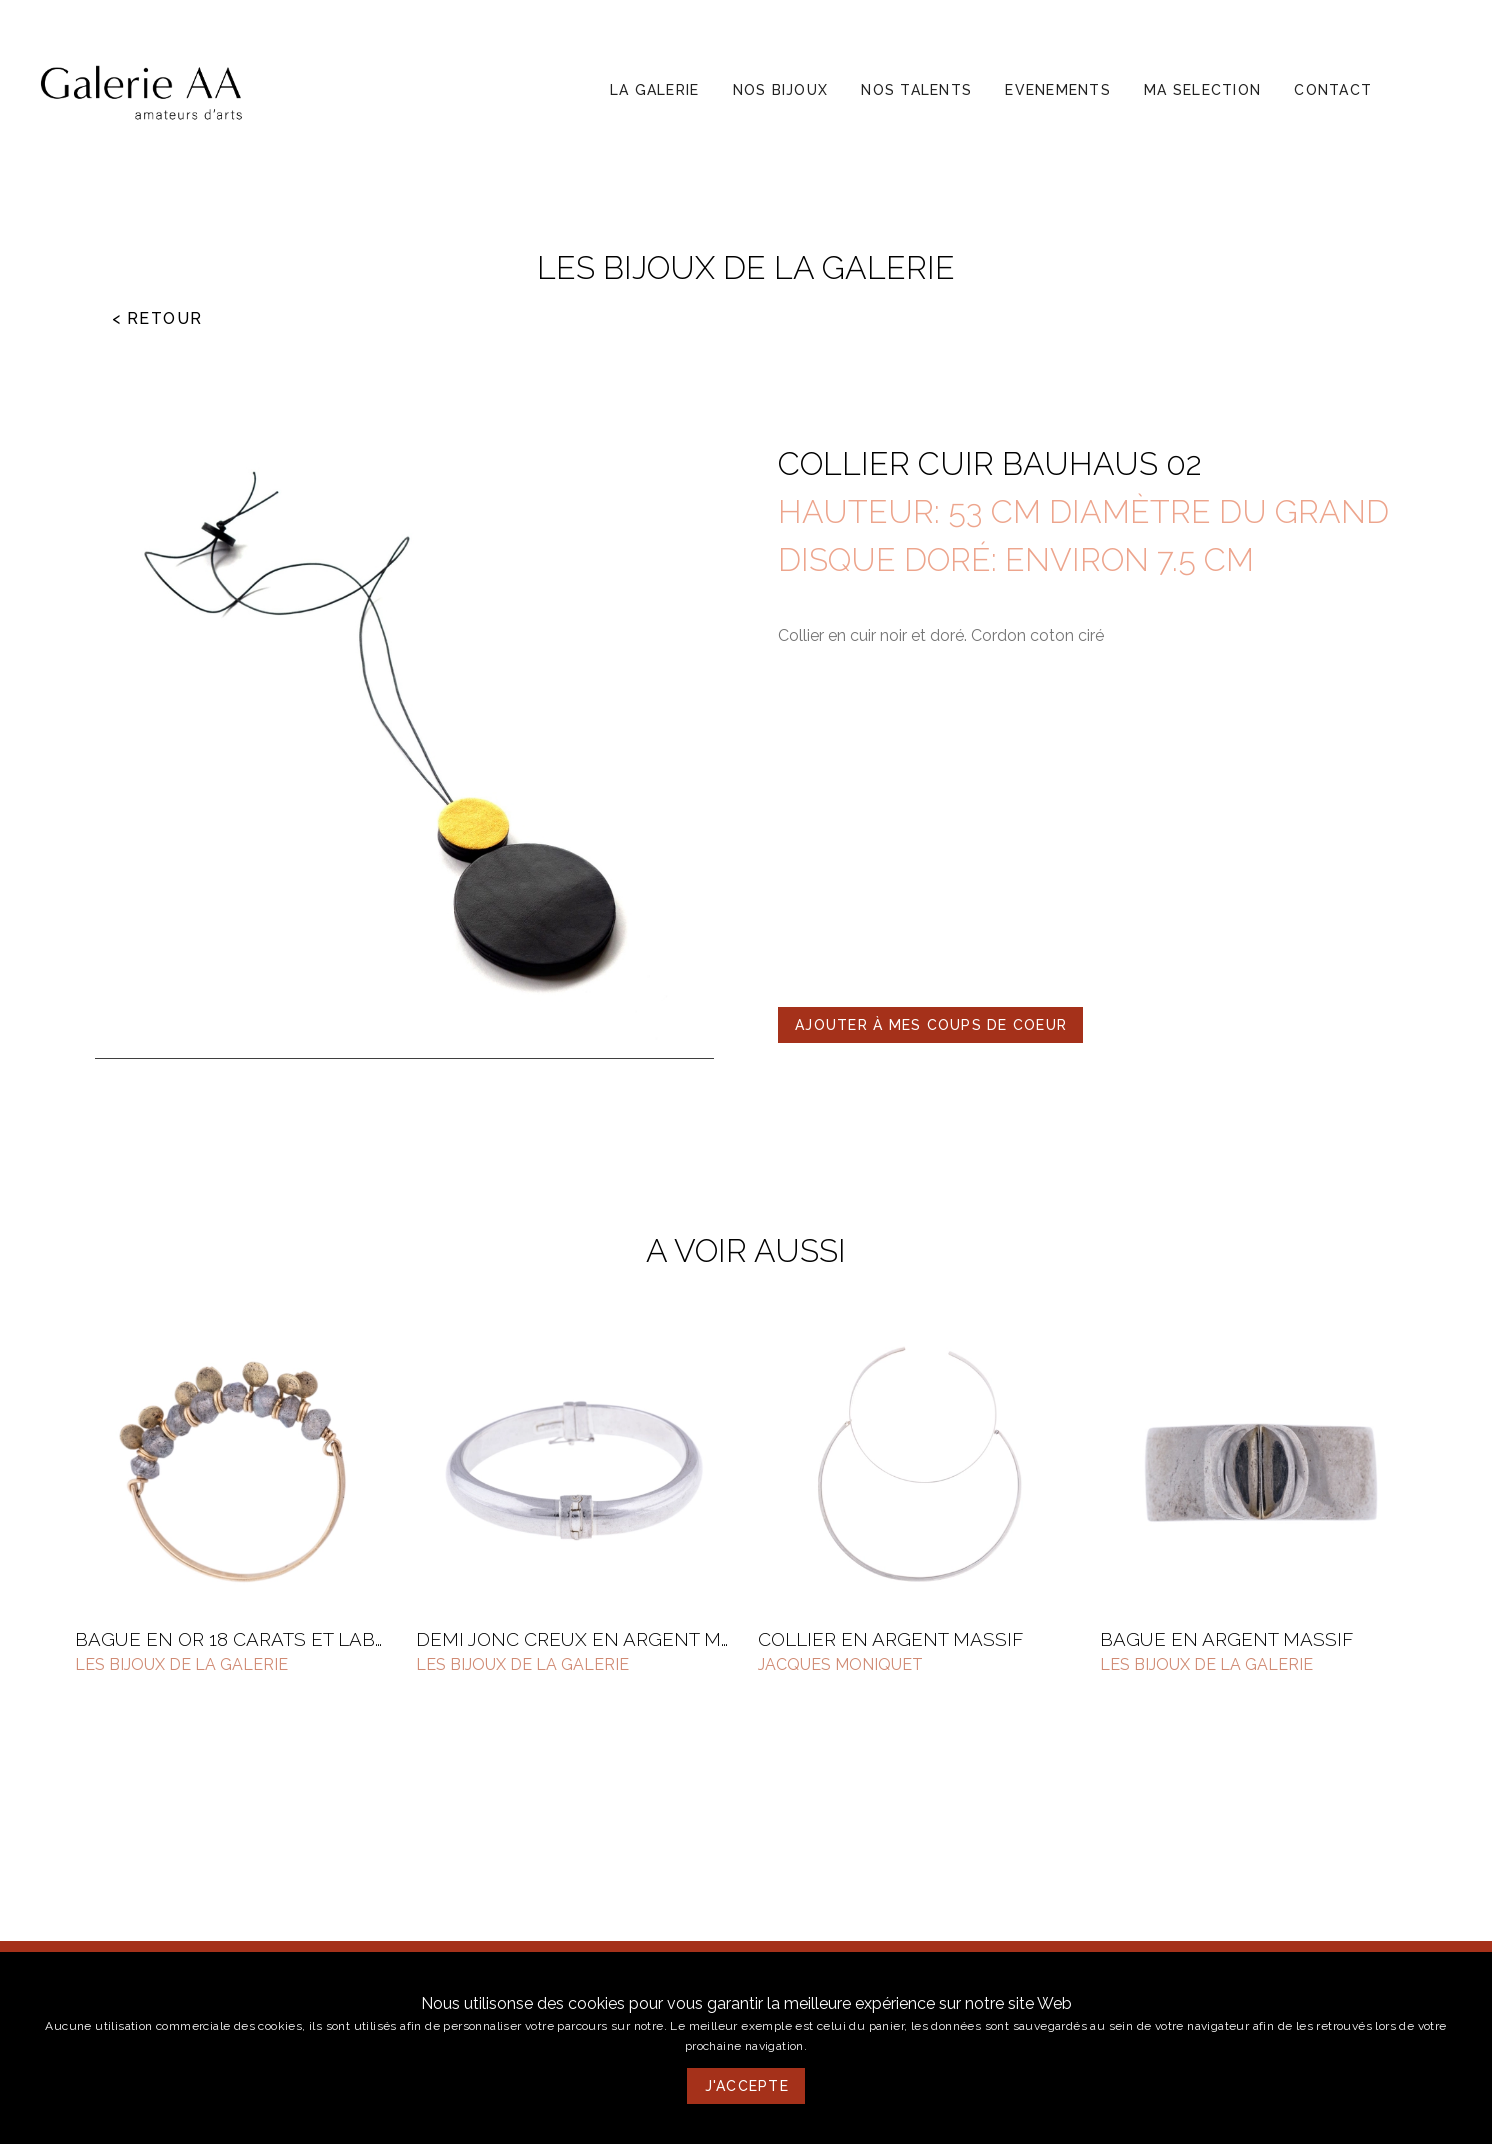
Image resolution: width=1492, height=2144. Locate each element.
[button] (654, 90)
